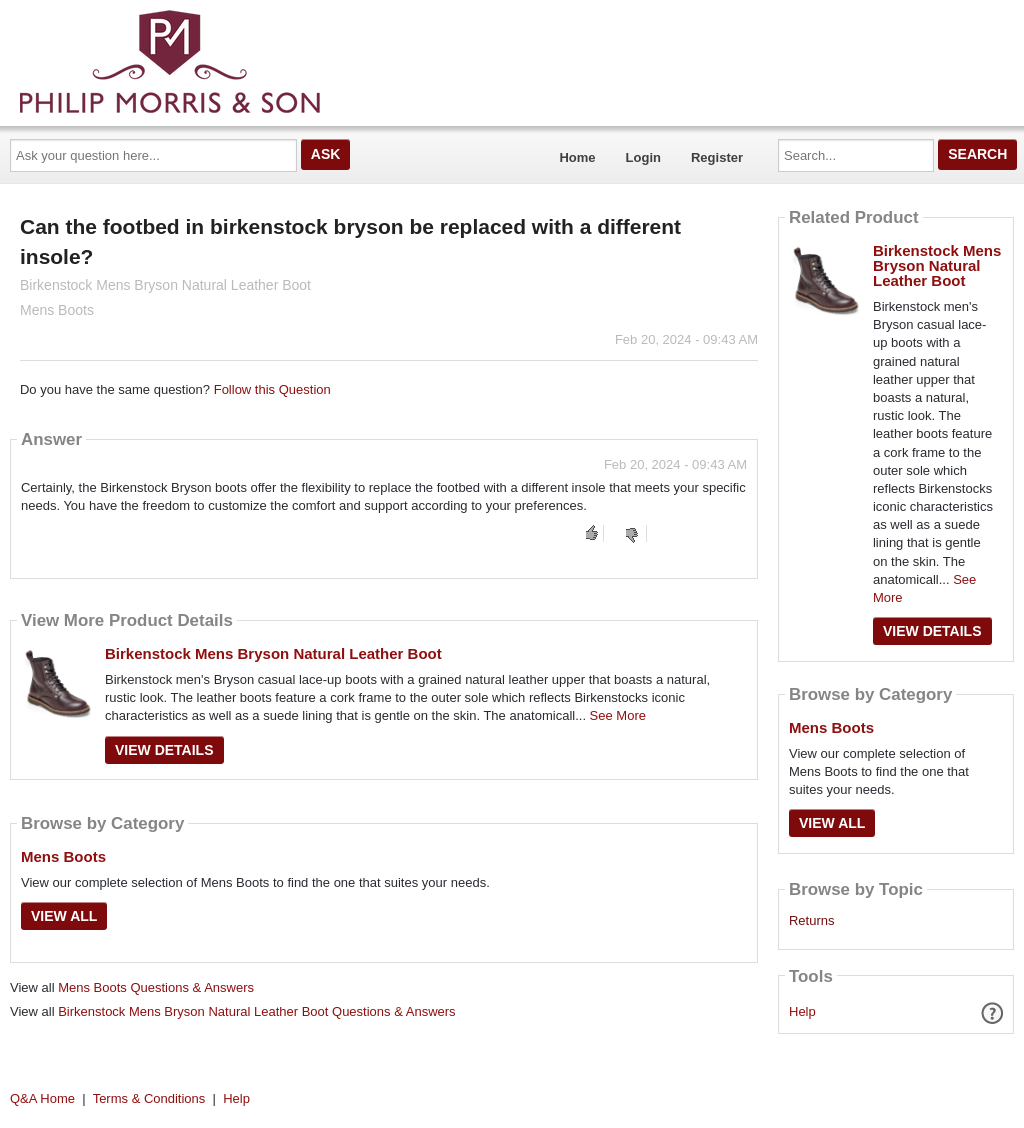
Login (643, 157)
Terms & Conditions (149, 1098)
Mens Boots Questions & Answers (156, 987)
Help (802, 1011)
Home (577, 157)
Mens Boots (63, 856)
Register (717, 157)
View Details (164, 750)
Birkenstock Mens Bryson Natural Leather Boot (273, 653)
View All (64, 916)
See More (618, 715)
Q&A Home (42, 1098)
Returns (812, 921)
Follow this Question (272, 389)
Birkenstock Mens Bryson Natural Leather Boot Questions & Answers (256, 1011)
